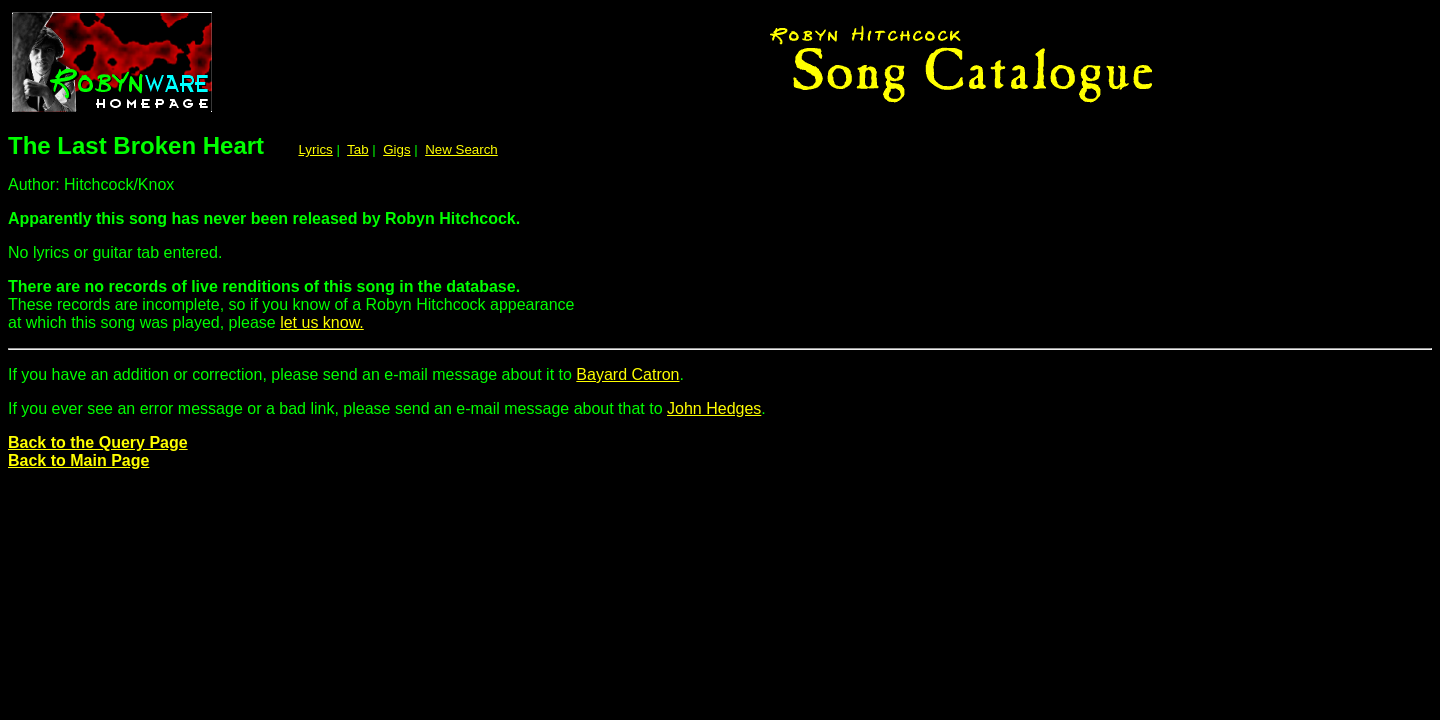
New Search (461, 149)
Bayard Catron (627, 374)
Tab (358, 149)
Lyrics (315, 149)
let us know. (322, 322)
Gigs (396, 149)
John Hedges (714, 408)
